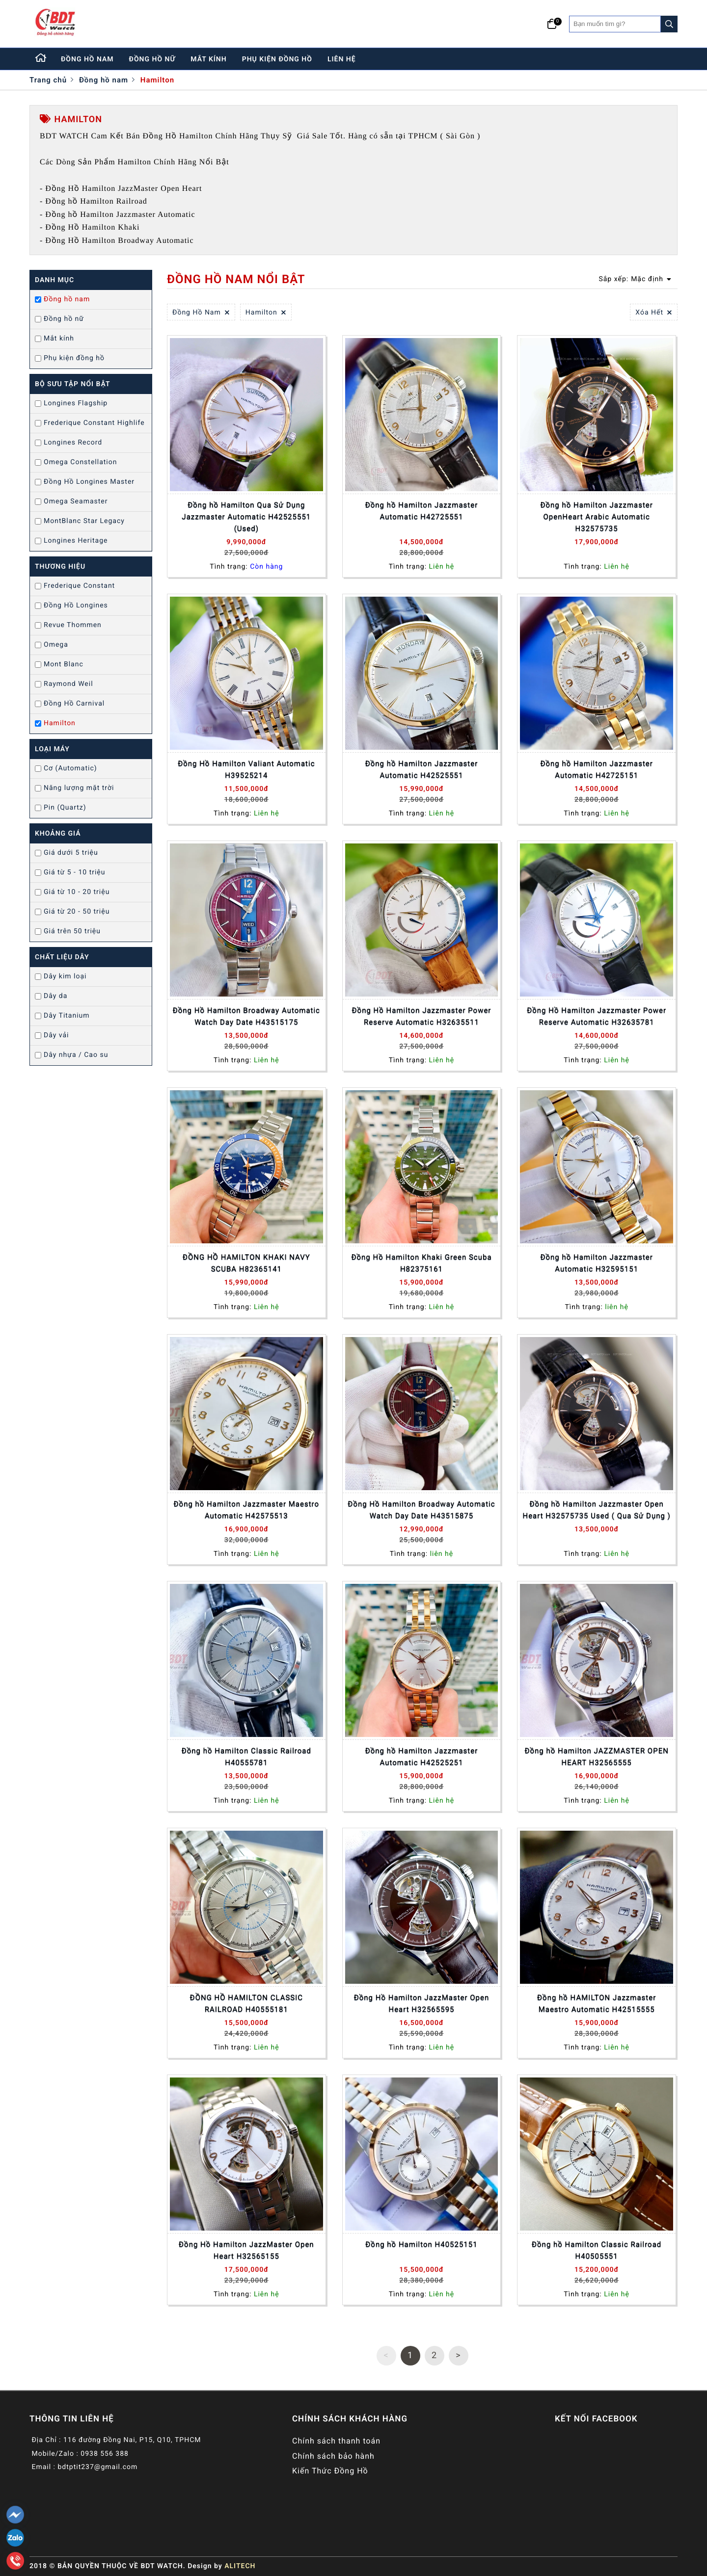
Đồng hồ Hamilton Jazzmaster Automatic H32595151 (596, 1263)
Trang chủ (48, 80)
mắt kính (208, 59)
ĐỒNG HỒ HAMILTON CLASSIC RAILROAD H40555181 (246, 2003)
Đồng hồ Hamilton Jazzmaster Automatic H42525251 (421, 1756)
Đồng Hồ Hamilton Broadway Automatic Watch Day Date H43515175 (246, 1016)
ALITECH (239, 2566)
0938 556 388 (105, 2454)
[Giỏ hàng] (552, 24)
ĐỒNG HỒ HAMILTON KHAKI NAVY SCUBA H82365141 (246, 1263)
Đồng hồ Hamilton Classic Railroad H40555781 (246, 1756)
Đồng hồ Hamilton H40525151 (421, 2244)
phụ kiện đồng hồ (277, 59)
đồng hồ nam (87, 59)
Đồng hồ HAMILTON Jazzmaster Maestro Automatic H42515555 (596, 2003)
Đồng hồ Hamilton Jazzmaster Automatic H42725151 (596, 769)
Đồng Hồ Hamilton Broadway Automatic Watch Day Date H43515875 (421, 1509)
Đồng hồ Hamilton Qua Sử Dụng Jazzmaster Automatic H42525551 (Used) (246, 516)
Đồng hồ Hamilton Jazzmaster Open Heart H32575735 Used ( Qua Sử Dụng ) (596, 1509)
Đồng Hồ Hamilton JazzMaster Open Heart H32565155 (246, 2250)
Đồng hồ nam (103, 80)
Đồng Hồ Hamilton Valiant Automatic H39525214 (246, 769)
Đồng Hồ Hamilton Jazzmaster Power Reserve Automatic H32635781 (596, 1016)
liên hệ (341, 59)
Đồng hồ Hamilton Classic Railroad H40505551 (596, 2250)
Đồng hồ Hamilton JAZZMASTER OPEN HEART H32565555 (596, 1756)
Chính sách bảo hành (333, 2456)
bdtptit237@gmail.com (97, 2467)
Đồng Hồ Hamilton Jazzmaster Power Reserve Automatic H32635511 (421, 1016)
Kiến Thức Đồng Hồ (330, 2470)
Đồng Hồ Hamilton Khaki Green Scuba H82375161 (421, 1263)
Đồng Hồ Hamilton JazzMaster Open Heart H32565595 (421, 2003)
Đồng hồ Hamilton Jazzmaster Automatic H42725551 (421, 510)
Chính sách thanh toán (336, 2440)
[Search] (669, 24)
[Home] (41, 59)
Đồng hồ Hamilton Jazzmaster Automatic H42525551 (421, 769)
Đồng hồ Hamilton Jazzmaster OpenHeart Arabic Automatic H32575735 (596, 516)
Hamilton (157, 80)
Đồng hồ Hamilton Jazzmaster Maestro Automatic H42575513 (247, 1509)
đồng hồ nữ (152, 59)
